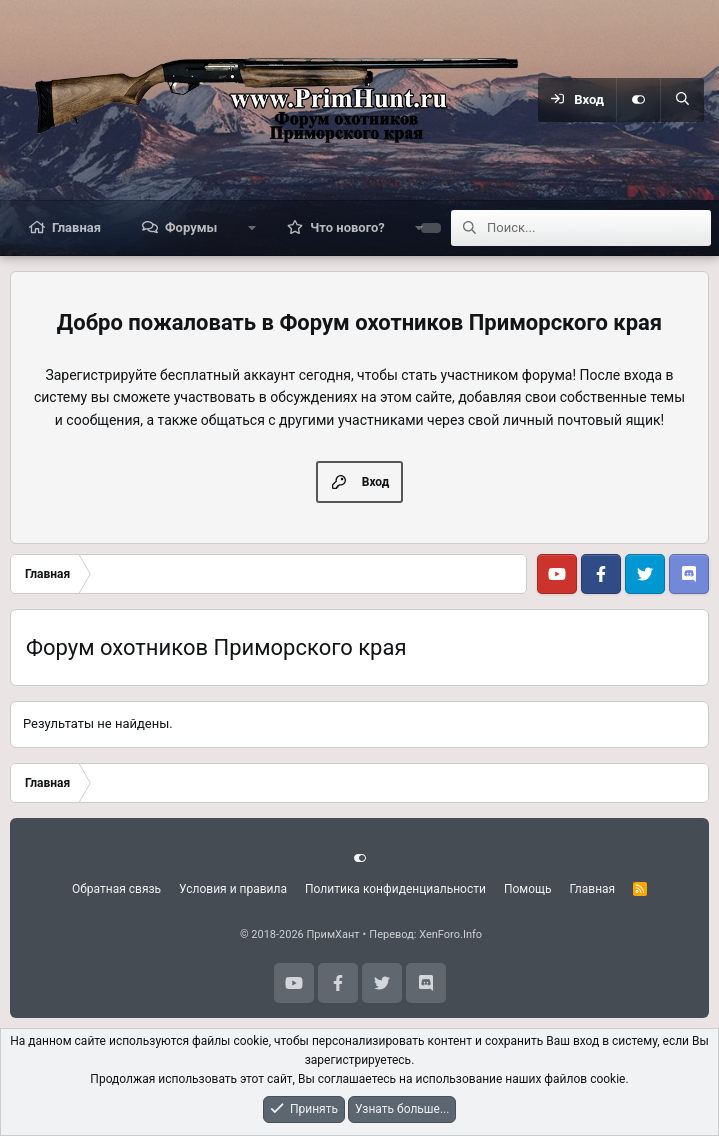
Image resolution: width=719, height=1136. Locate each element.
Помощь (528, 889)
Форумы (191, 227)
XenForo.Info (450, 934)
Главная (76, 227)
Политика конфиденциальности (395, 889)
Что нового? (347, 227)
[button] (251, 228)
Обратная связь (116, 889)
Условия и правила (233, 889)
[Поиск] (682, 100)
